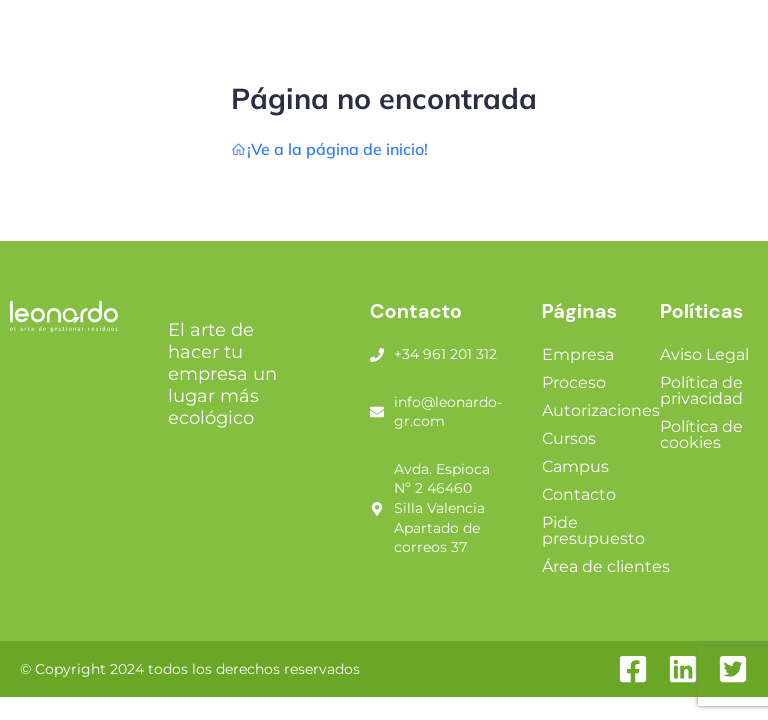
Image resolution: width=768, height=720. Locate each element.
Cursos (569, 438)
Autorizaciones (601, 410)
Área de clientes (606, 566)
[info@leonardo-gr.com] (377, 412)
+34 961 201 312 (445, 354)
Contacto (579, 494)
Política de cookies (701, 434)
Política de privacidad (701, 390)
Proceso (574, 382)
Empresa (578, 354)
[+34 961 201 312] (377, 355)
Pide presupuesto (593, 530)
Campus (575, 466)
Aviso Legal (704, 354)
